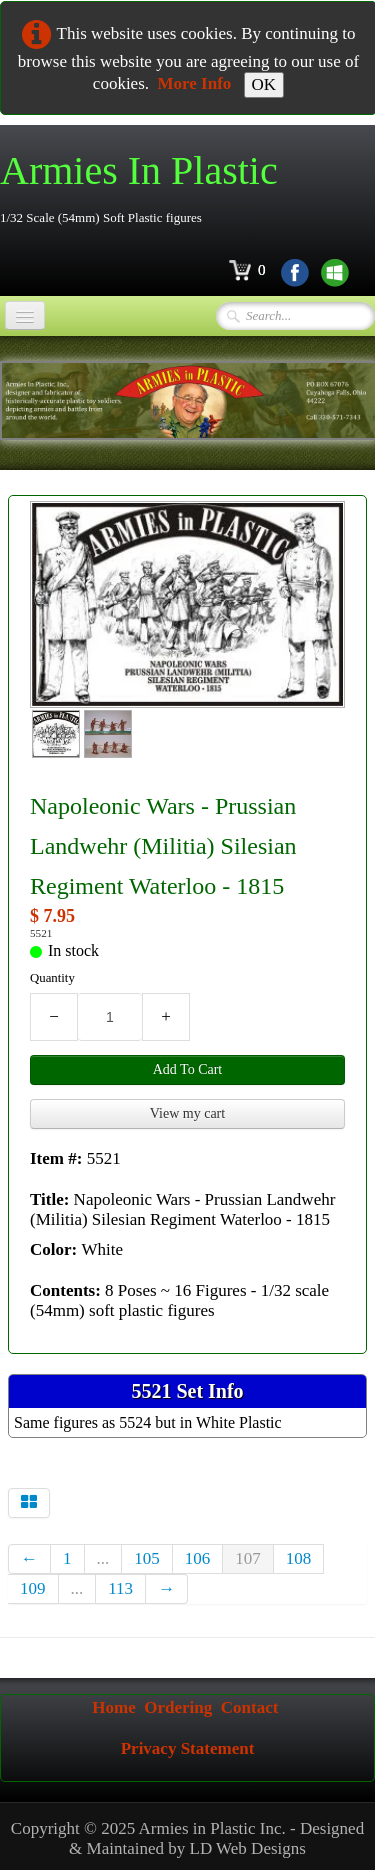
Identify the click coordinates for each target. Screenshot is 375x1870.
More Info (195, 83)
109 (33, 1588)
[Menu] (25, 315)
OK (264, 84)
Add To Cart (188, 1069)
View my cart (187, 1113)
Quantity (52, 978)
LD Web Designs (248, 1848)
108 (299, 1558)
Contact (250, 1707)
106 (198, 1558)
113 (120, 1588)
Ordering (178, 1707)
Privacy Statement (188, 1748)
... (103, 1558)
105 (147, 1558)
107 (248, 1558)
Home (113, 1707)
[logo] (146, 188)
